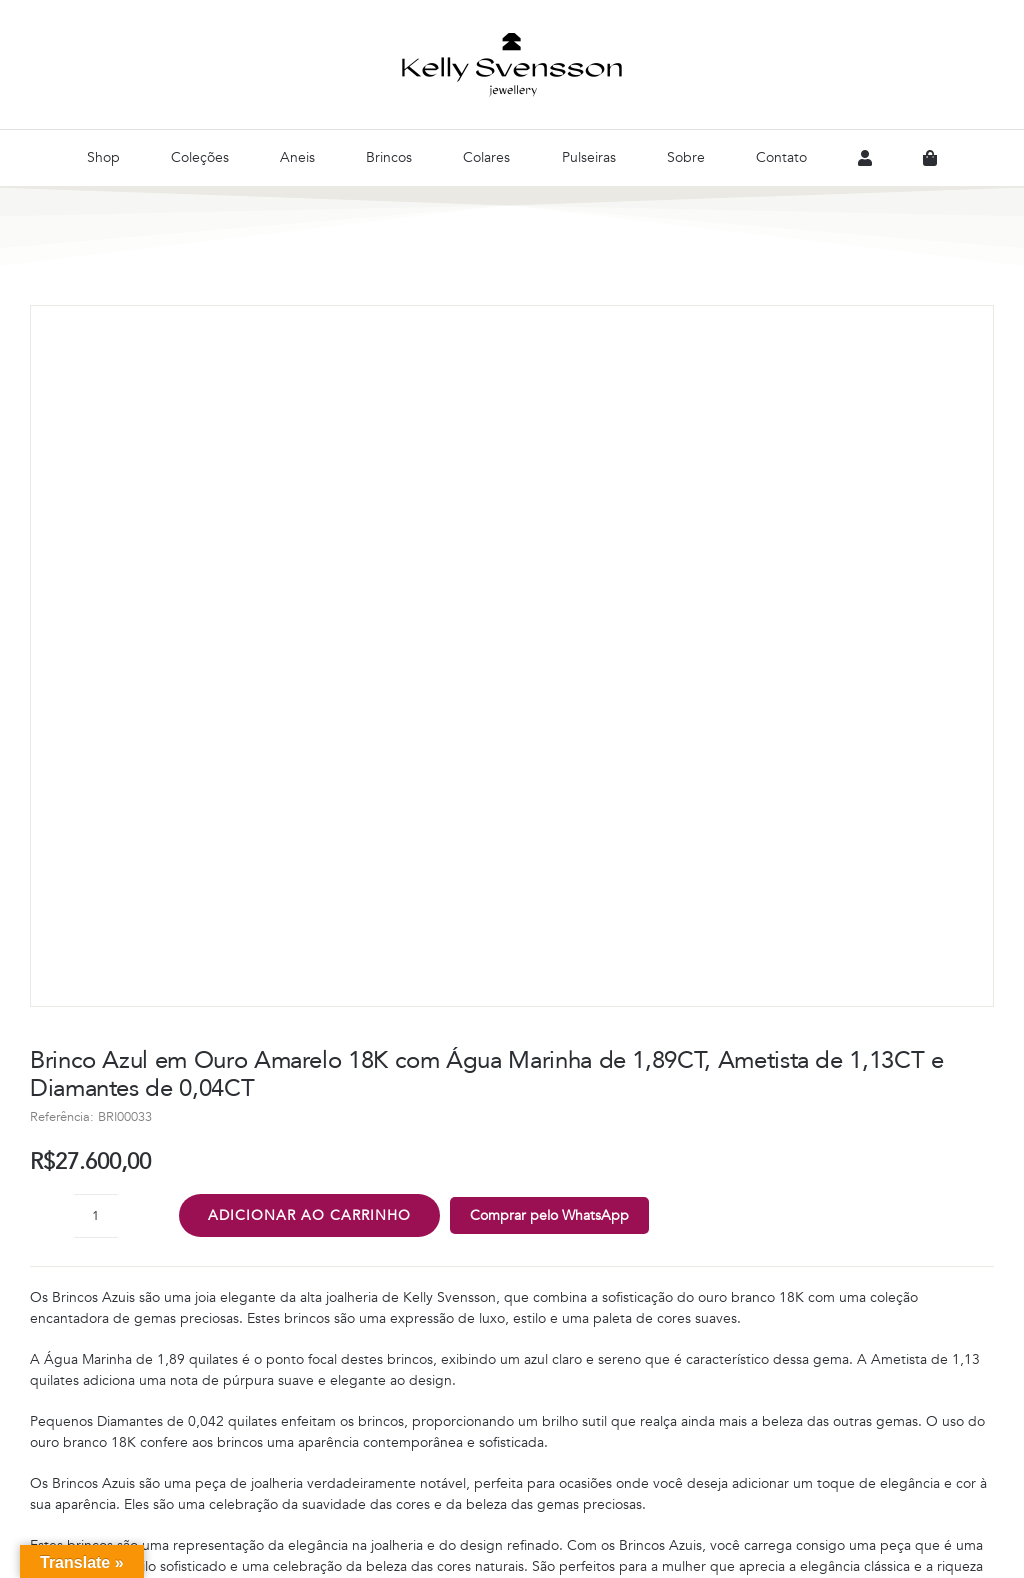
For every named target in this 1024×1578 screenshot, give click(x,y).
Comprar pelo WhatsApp (549, 536)
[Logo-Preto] (512, 39)
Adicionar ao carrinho (309, 536)
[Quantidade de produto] (96, 537)
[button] (512, 960)
